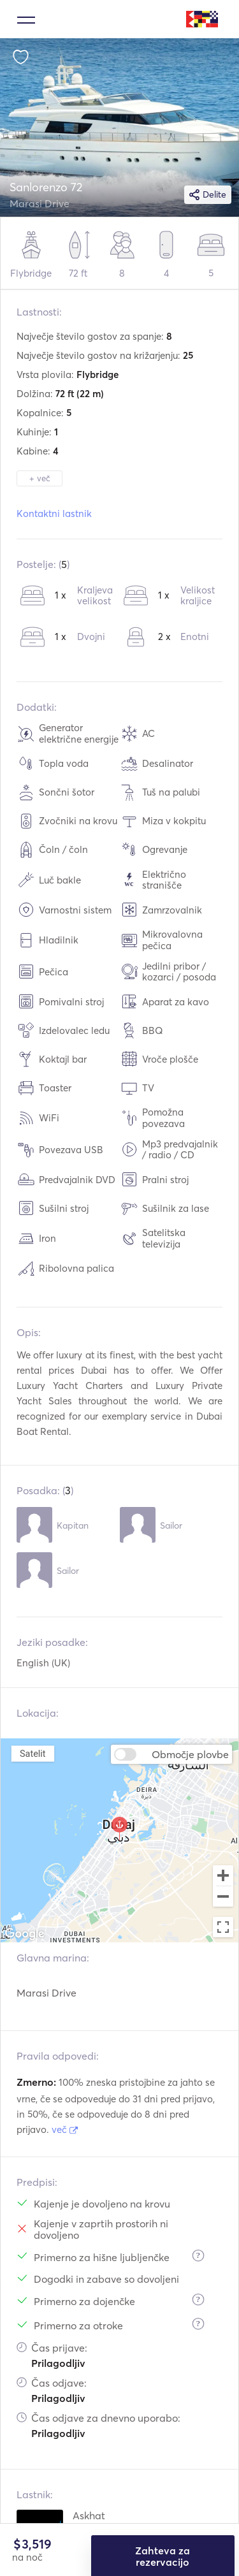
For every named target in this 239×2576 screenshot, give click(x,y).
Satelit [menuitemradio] (32, 1753)
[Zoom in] (223, 1875)
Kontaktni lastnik (54, 513)
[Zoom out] (223, 1898)
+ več (39, 478)
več (65, 2129)
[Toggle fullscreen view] (223, 1927)
